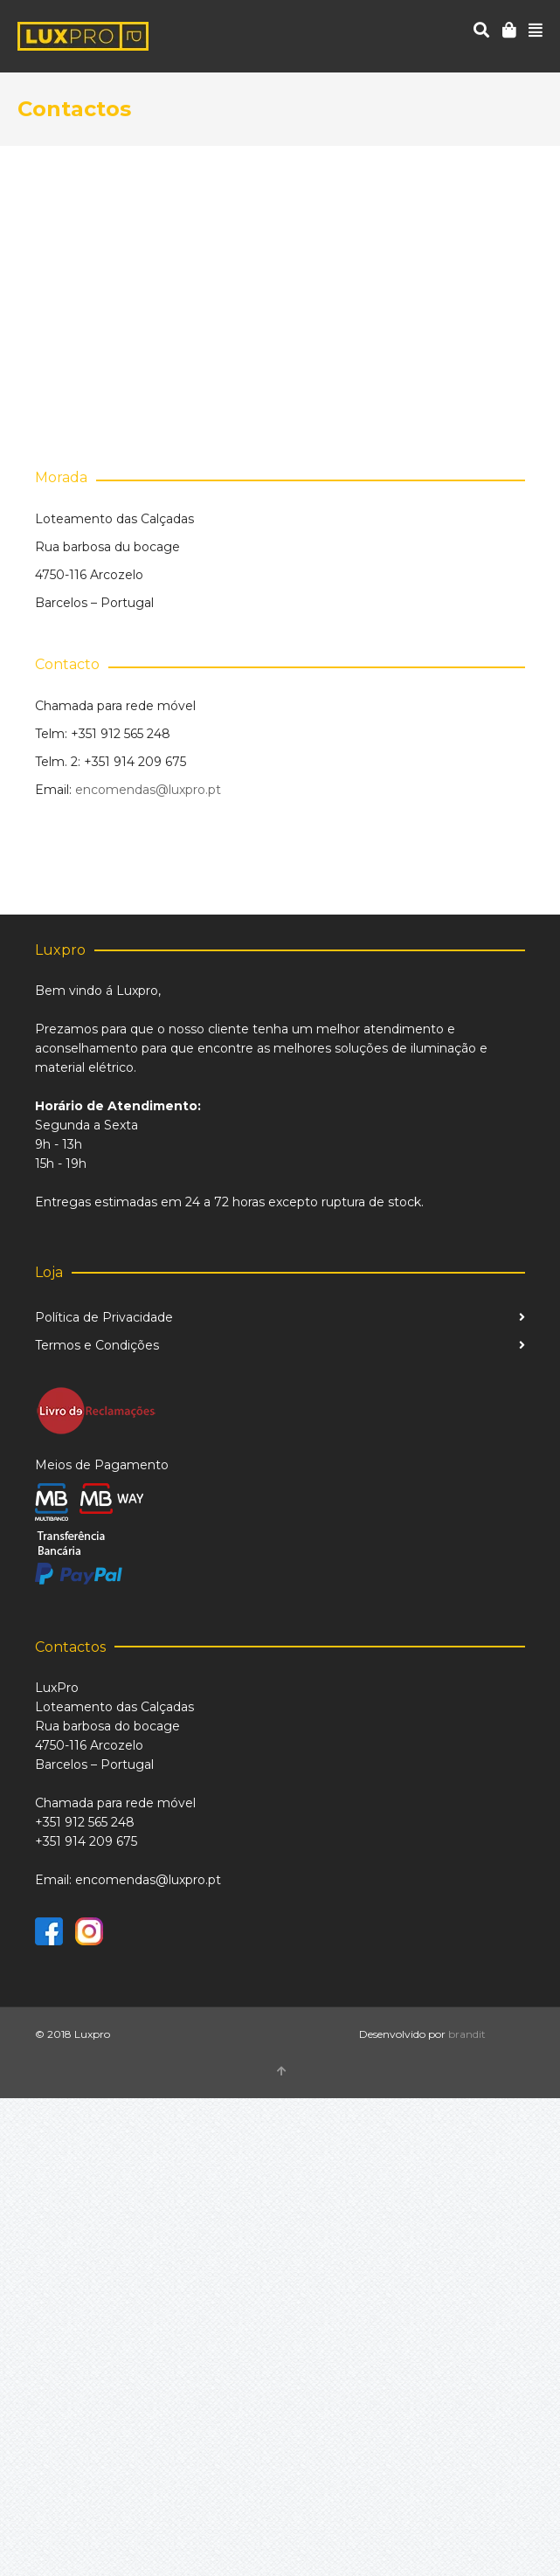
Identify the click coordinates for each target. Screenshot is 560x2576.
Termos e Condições (97, 1345)
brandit (467, 2034)
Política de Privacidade (104, 1317)
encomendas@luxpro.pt (148, 790)
